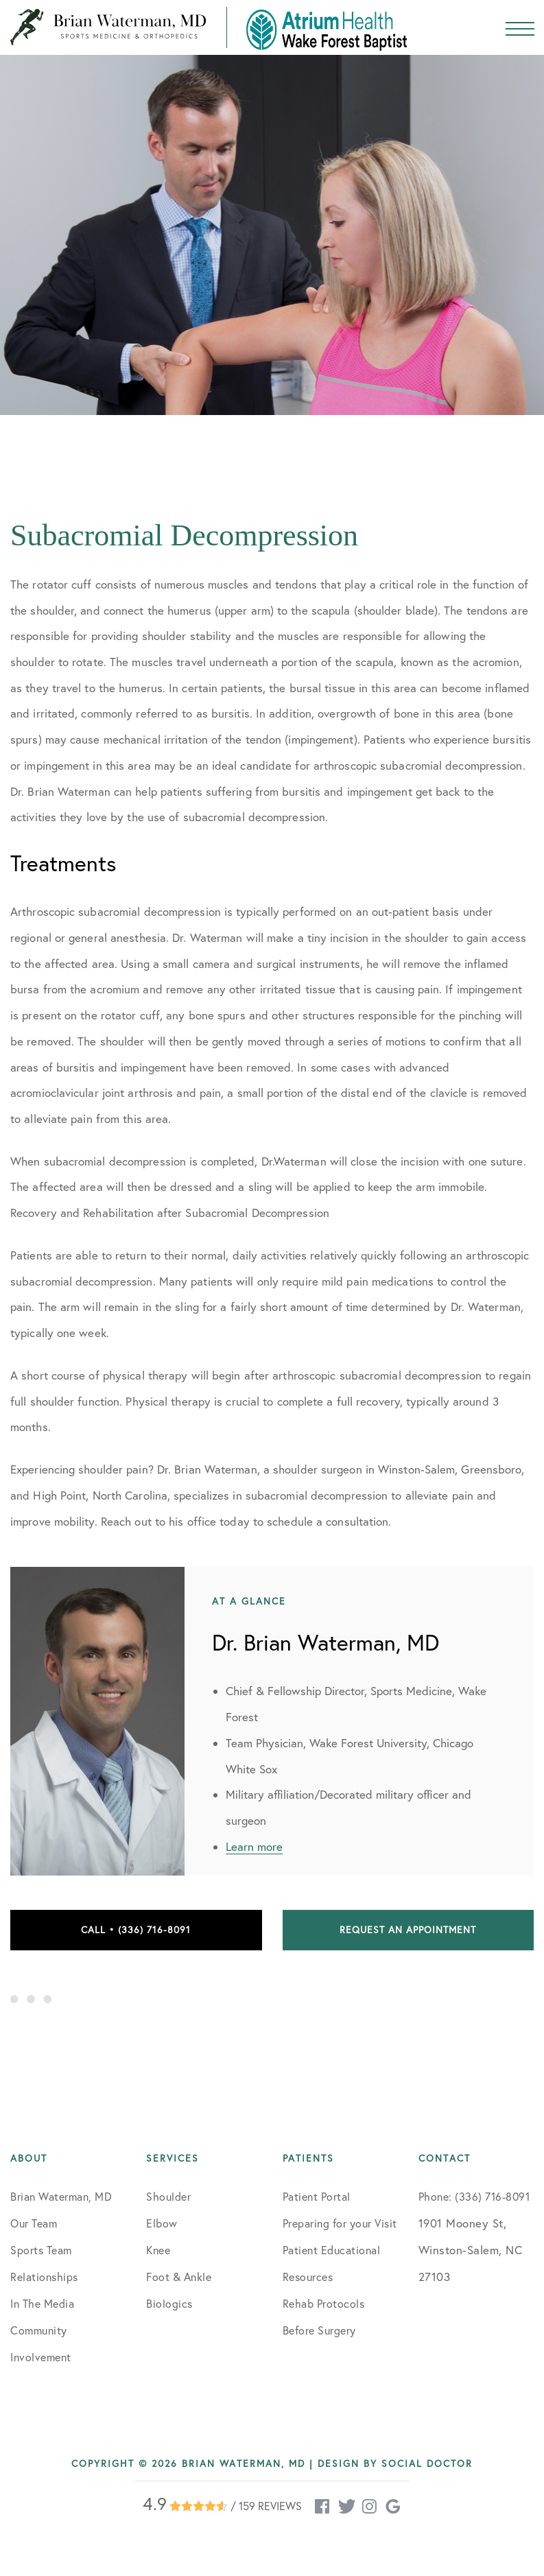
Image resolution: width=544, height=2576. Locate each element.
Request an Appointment (408, 1930)
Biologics (169, 2304)
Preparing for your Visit (340, 2223)
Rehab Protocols (324, 2304)
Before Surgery (319, 2330)
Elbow (162, 2223)
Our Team (33, 2223)
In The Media (42, 2304)
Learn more (254, 1846)
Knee (158, 2250)
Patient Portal (317, 2196)
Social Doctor (427, 2463)
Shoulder (168, 2196)
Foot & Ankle (178, 2277)
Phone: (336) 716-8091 (474, 2196)
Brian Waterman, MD (61, 2196)
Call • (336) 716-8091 (136, 1930)
